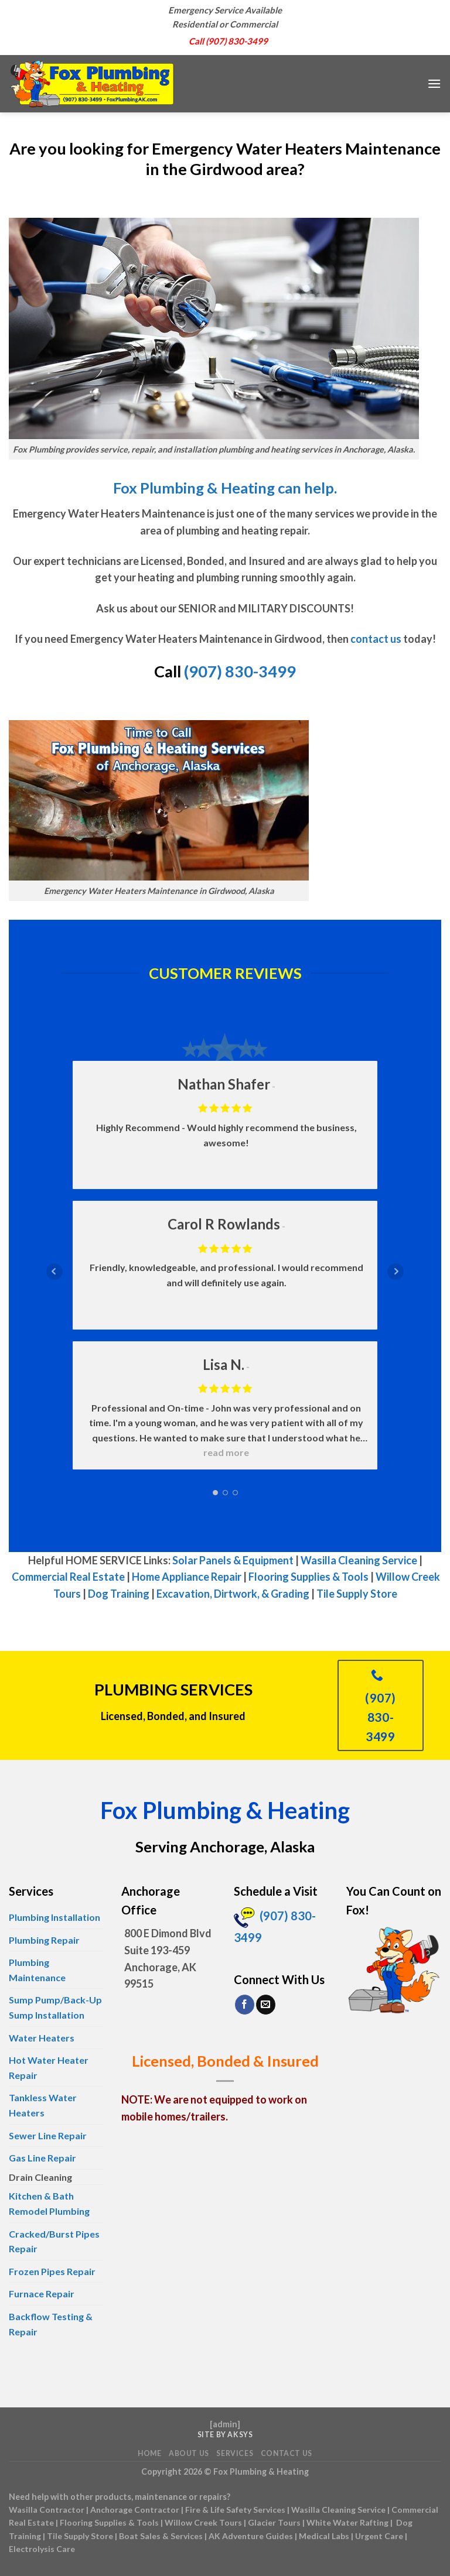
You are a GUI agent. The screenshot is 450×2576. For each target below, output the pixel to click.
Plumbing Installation (54, 1917)
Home (149, 2453)
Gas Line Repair (42, 2157)
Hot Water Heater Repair (48, 2067)
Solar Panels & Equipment (233, 1560)
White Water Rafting (347, 2522)
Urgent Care (379, 2536)
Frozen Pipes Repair (52, 2271)
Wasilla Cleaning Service (359, 1560)
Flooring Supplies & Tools (308, 1576)
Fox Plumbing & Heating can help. (225, 487)
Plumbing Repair (44, 1939)
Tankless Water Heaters (43, 2105)
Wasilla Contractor (46, 2510)
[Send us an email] (265, 2005)
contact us (375, 638)
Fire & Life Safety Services (235, 2510)
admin (225, 2424)
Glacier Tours (274, 2522)
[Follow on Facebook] (244, 2005)
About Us (189, 2453)
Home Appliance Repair (186, 1576)
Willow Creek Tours (203, 2522)
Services (234, 2453)
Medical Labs (324, 2536)
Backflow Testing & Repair (51, 2324)
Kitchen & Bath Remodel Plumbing (49, 2203)
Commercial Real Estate (68, 1576)
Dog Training (118, 1593)
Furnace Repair (41, 2293)
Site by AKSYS (225, 2434)
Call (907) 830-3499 (228, 41)
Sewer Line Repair (48, 2135)
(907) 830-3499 (240, 671)
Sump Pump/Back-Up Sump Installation (55, 2007)
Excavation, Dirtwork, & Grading (232, 1593)
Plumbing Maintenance (37, 1970)
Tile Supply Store (356, 1593)
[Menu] (434, 83)
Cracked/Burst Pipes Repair (54, 2241)
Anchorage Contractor (134, 2510)
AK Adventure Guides (251, 2536)
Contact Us (286, 2453)
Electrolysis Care (42, 2549)
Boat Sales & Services (161, 2536)
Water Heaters (41, 2037)
